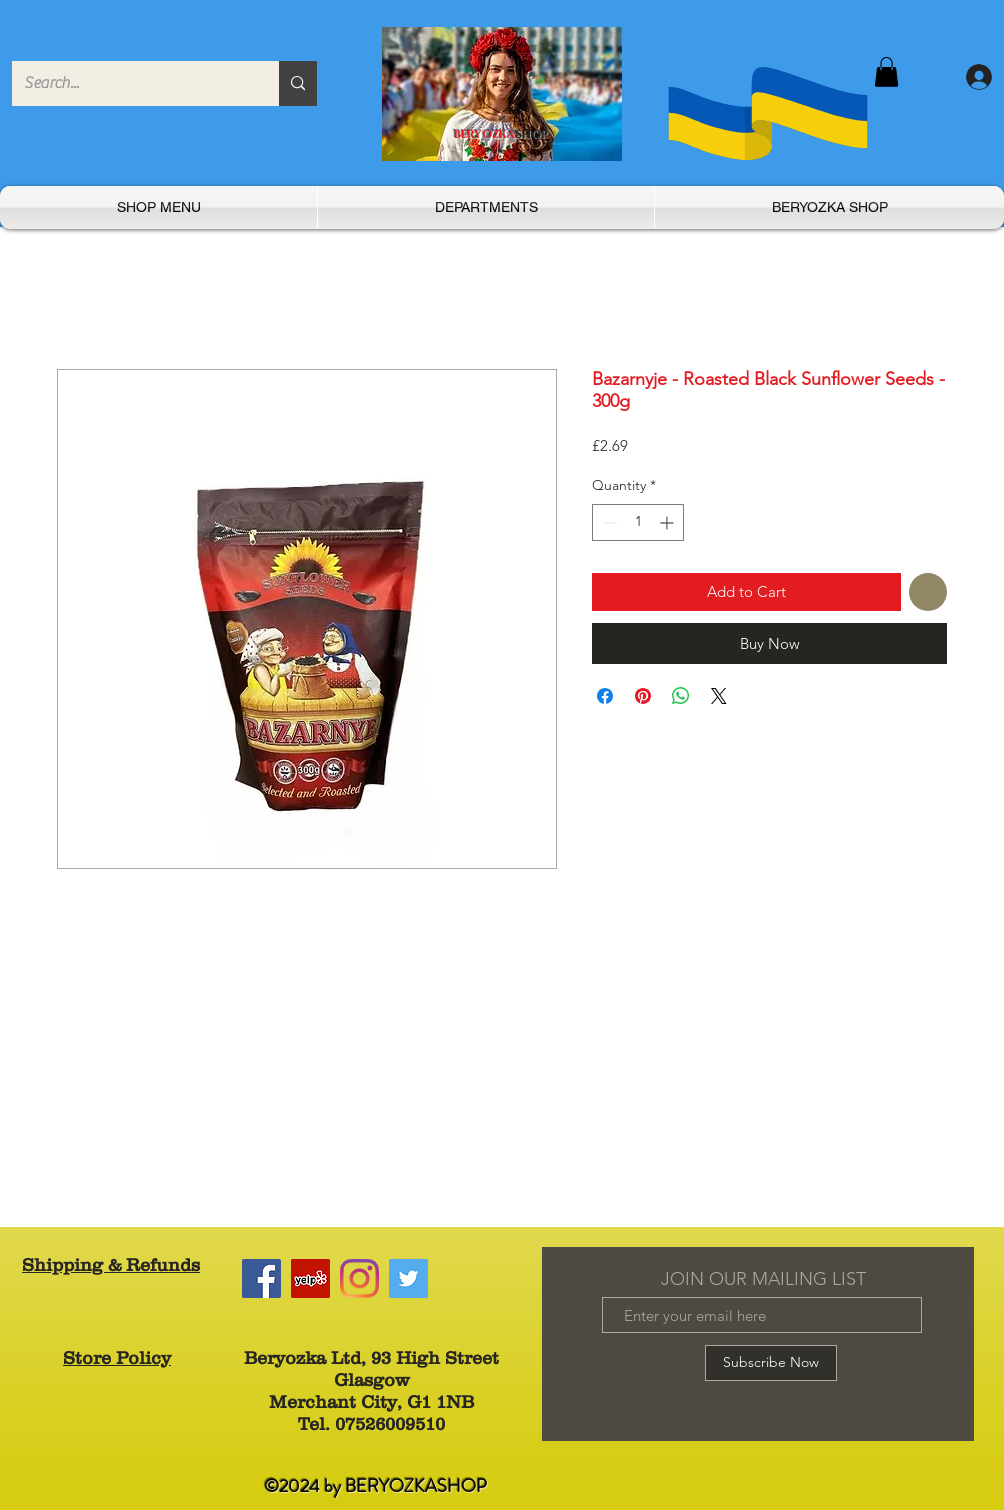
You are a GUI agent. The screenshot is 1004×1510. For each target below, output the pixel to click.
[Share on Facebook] (605, 696)
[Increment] (668, 522)
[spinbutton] (638, 522)
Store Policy (117, 1358)
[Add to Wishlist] (928, 592)
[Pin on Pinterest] (643, 696)
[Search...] (130, 83)
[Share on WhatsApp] (681, 696)
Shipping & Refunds (111, 1265)
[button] (886, 72)
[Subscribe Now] (771, 1363)
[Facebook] (261, 1278)
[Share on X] (719, 696)
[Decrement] (607, 522)
